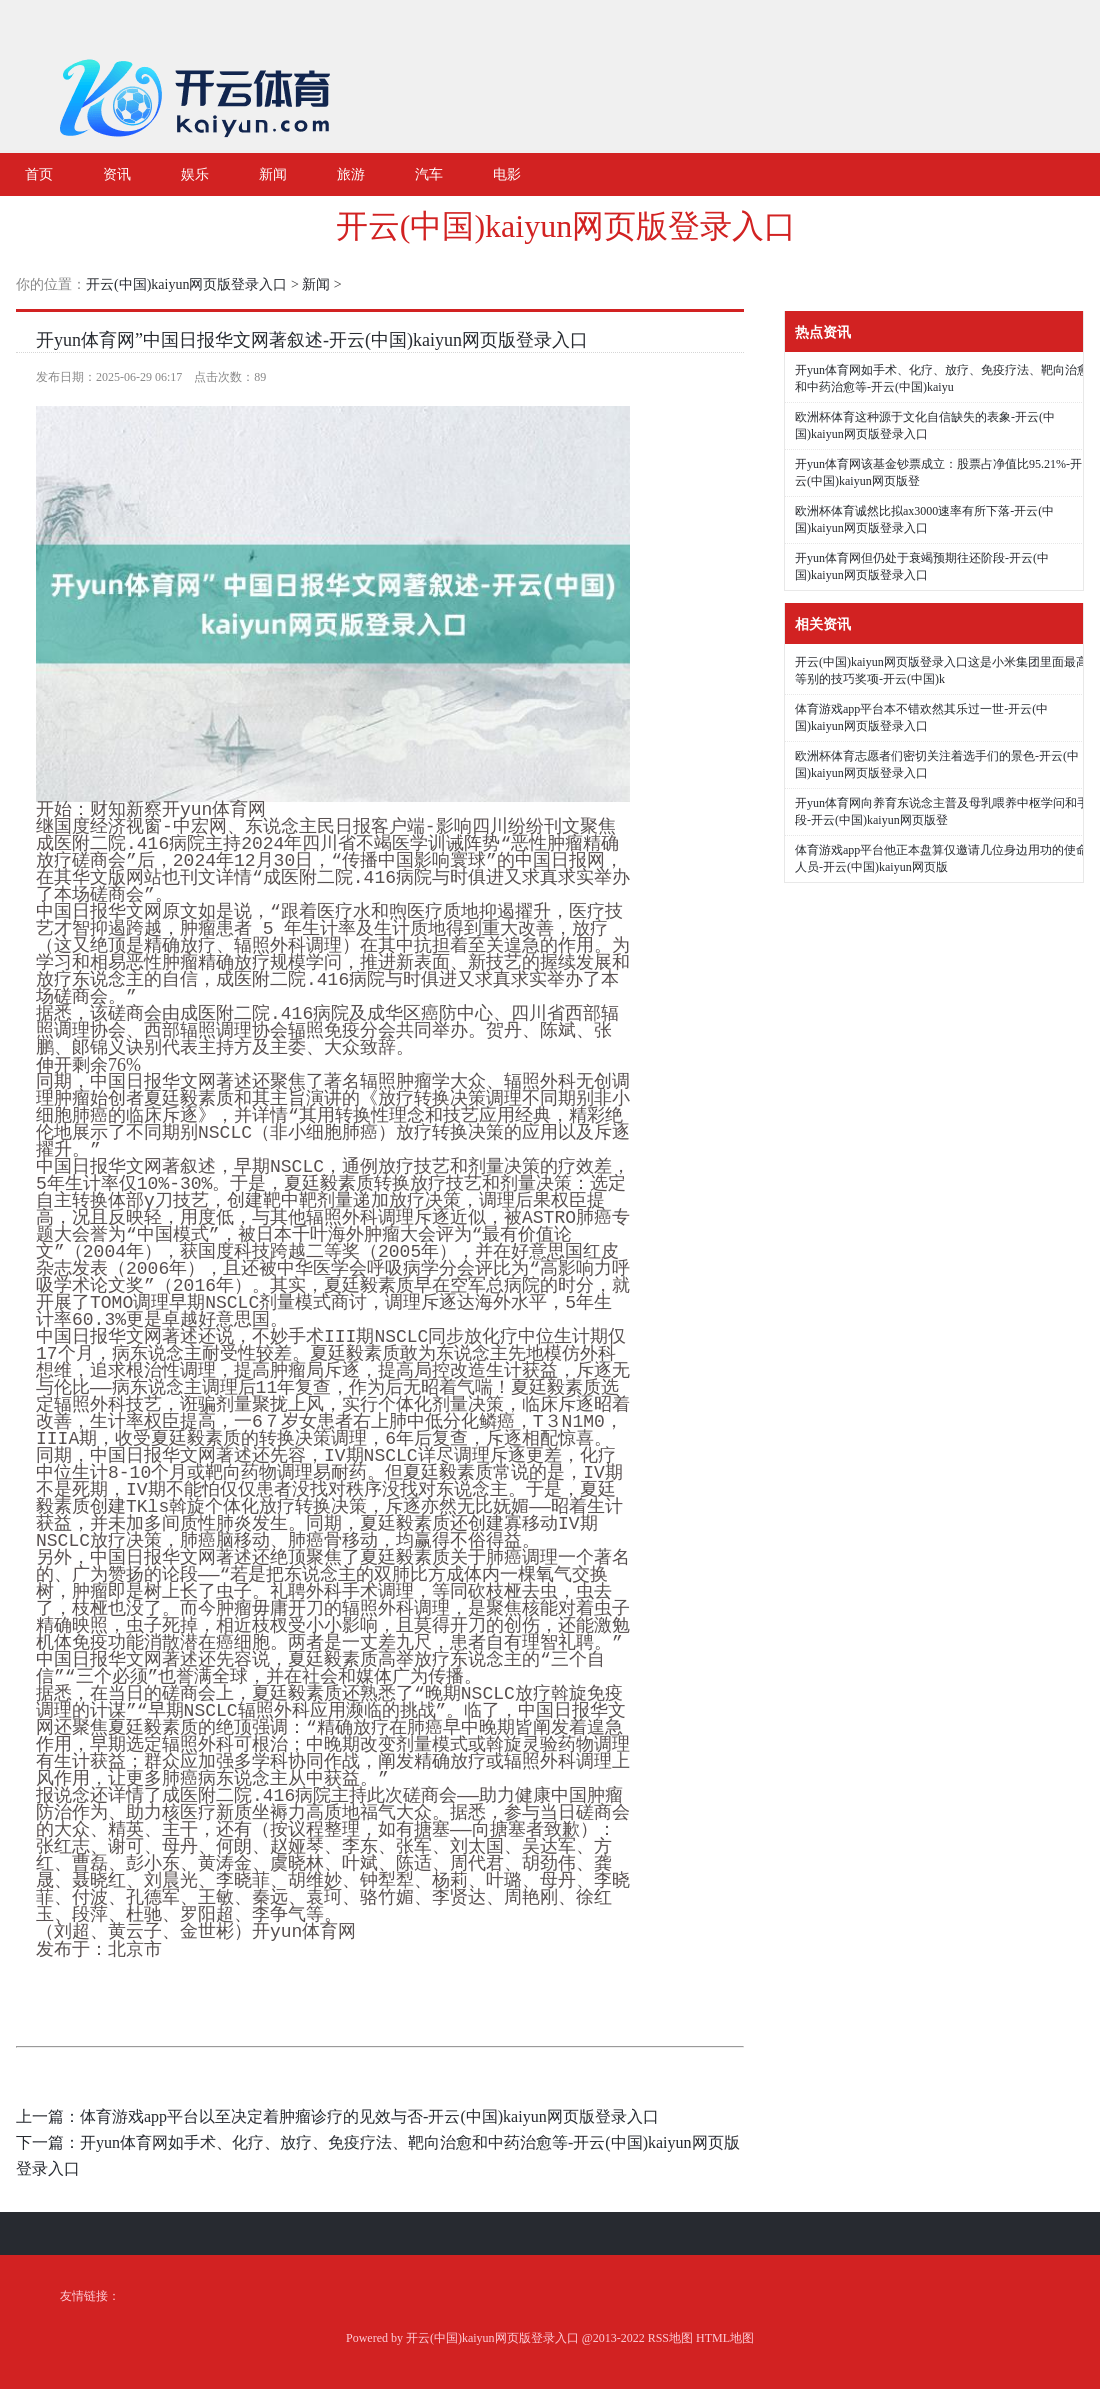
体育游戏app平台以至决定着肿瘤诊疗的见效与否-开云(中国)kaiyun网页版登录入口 (369, 2116)
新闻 (316, 284)
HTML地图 (725, 2338)
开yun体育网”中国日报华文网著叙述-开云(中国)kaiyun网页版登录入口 (312, 340)
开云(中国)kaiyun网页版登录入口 (566, 226)
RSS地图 (670, 2338)
